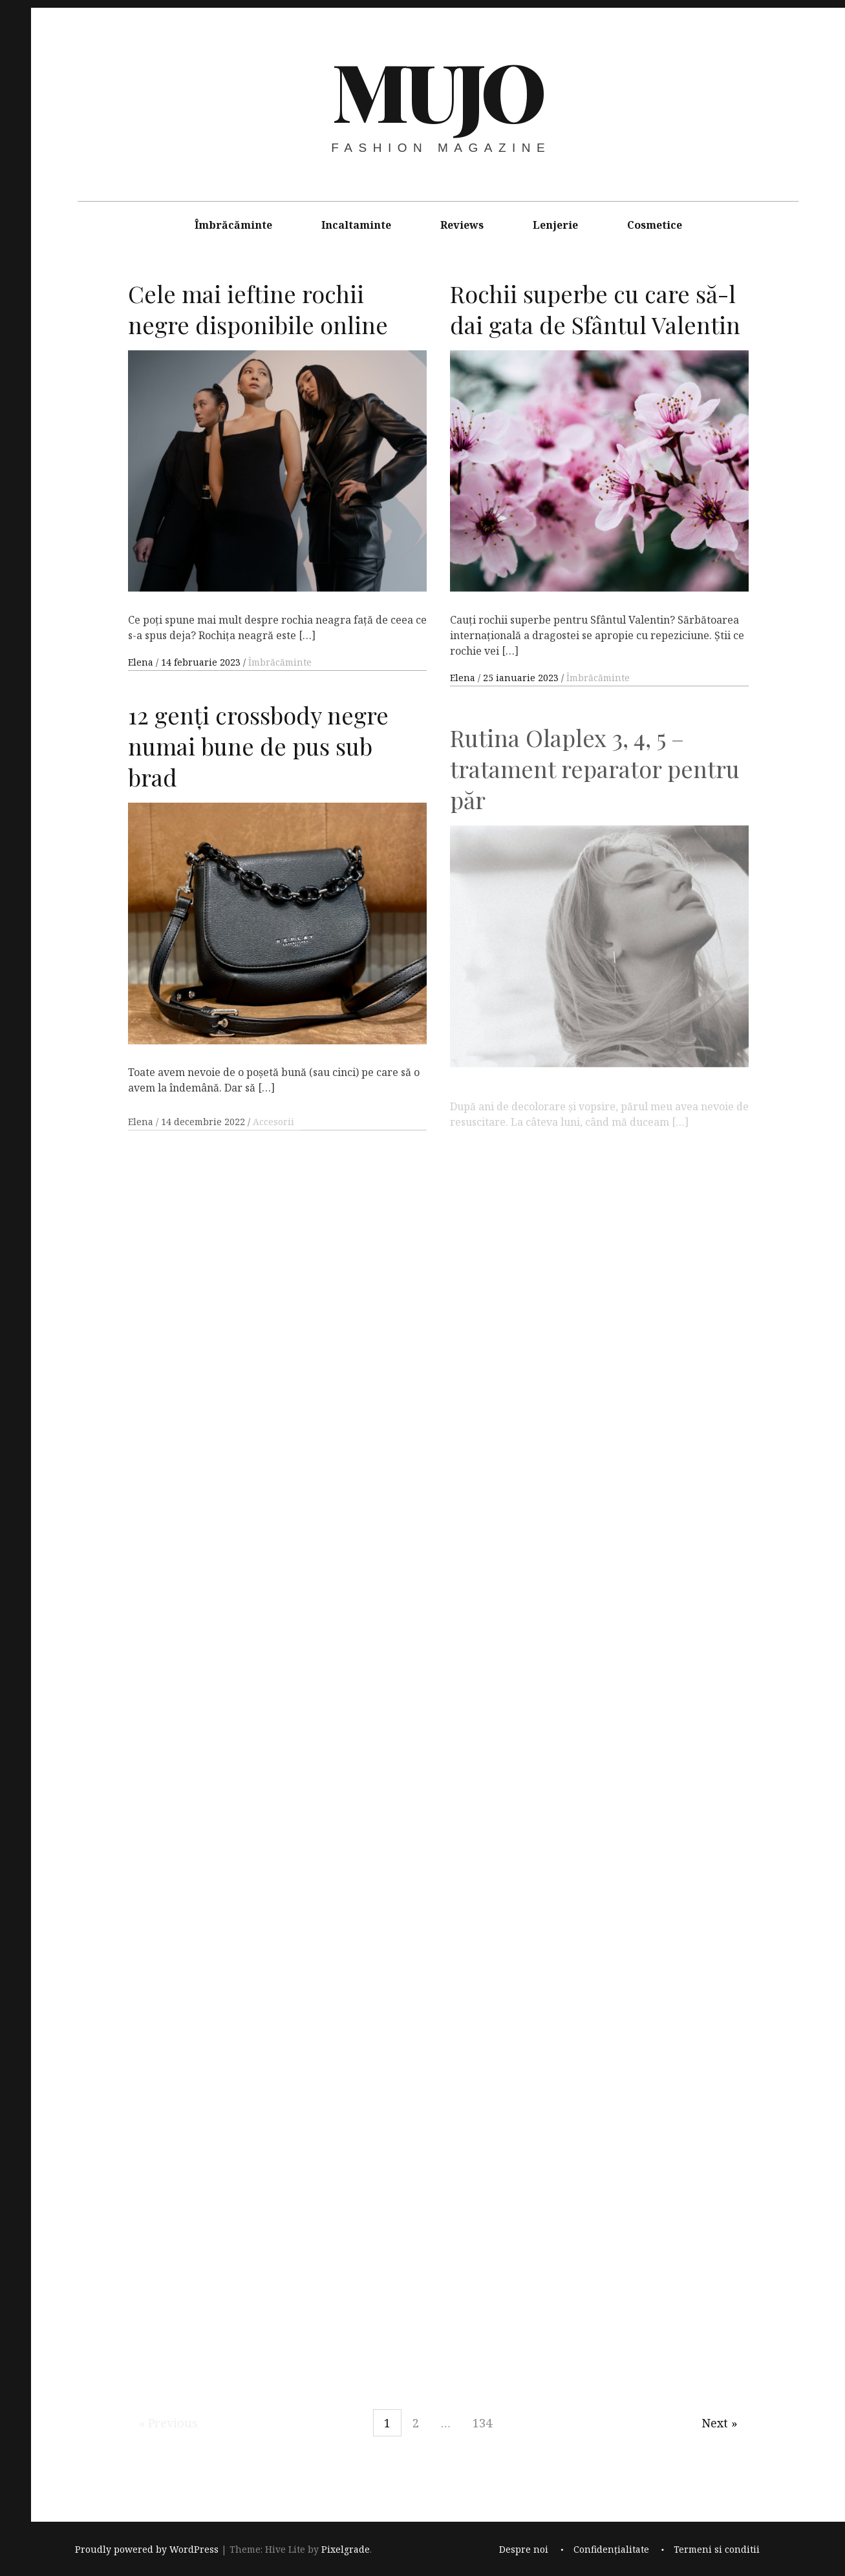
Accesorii (273, 1139)
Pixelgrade (345, 2550)
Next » (719, 2423)
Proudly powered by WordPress (147, 2550)
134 (482, 2423)
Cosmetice (654, 225)
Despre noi (523, 2550)
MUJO (437, 90)
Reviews (462, 225)
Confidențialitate (611, 2550)
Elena (142, 662)
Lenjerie (555, 225)
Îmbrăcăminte (233, 225)
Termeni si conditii (717, 2550)
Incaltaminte (356, 225)
